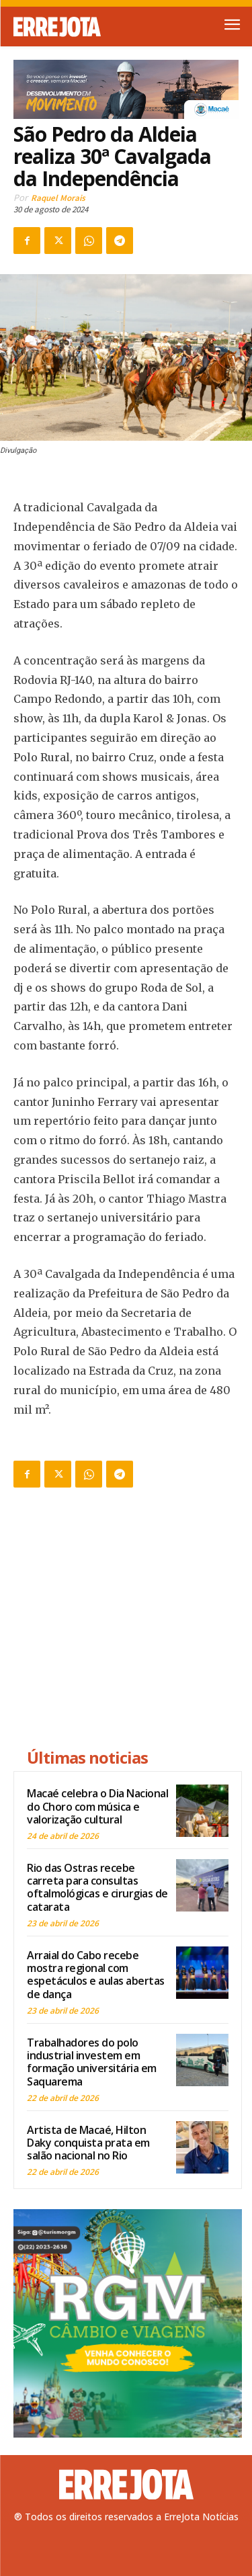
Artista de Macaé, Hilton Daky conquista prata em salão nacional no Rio (88, 2142)
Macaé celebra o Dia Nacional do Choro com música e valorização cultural (97, 1806)
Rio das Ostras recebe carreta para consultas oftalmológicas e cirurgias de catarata (97, 1887)
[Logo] (69, 27)
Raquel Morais (58, 198)
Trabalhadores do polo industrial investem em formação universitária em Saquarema (92, 2062)
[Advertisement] (127, 1620)
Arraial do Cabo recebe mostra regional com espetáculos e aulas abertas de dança (96, 1975)
